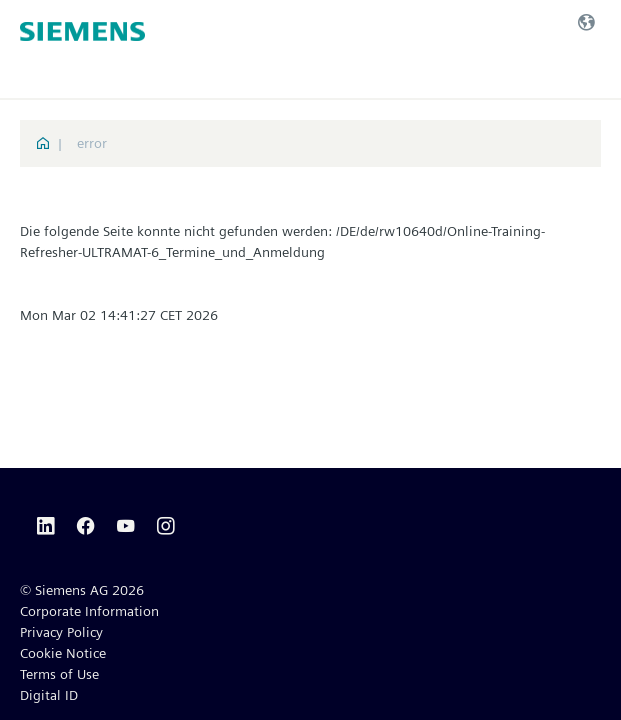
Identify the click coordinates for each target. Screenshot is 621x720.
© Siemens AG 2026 (82, 590)
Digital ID (49, 695)
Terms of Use (59, 674)
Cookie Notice (63, 653)
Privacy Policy (61, 632)
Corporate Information (89, 611)
